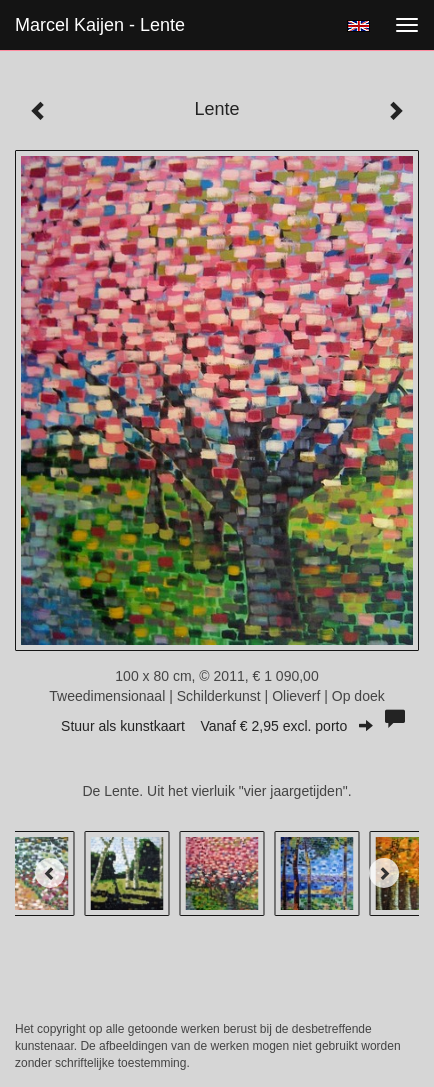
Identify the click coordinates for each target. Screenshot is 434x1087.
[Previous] (50, 873)
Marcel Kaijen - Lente (100, 25)
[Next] (384, 873)
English (358, 26)
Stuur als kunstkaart (217, 726)
